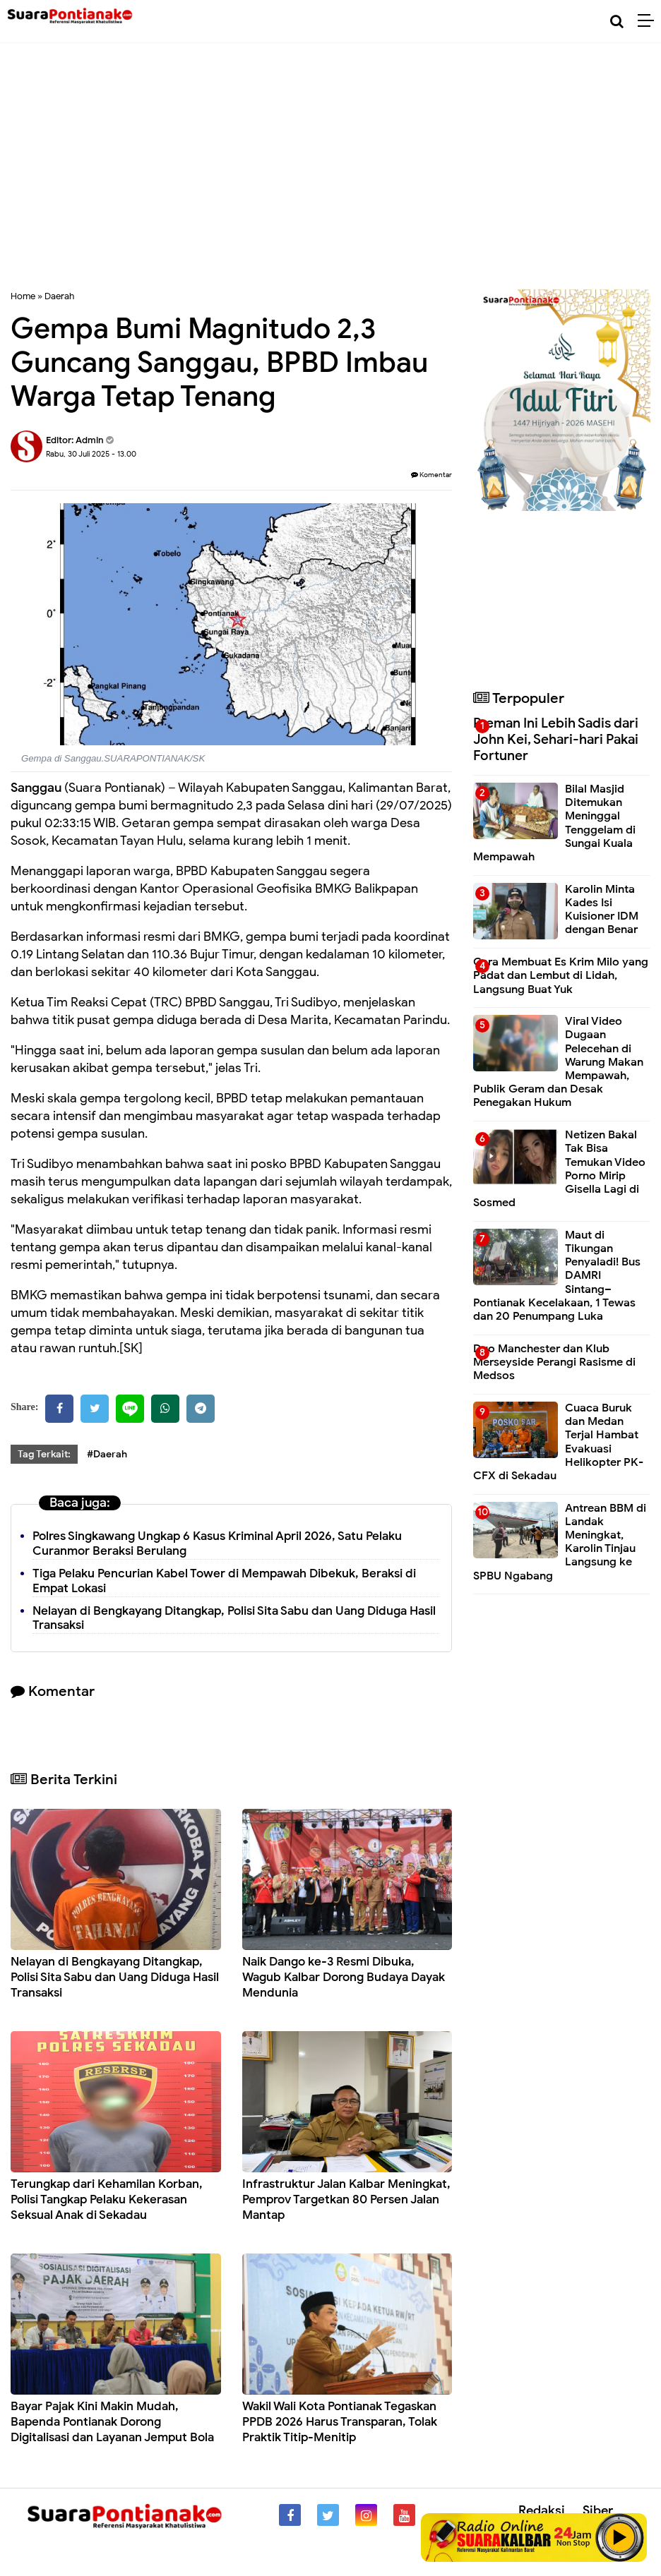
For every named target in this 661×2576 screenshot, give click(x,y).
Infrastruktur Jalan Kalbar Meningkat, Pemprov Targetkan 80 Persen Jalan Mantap (346, 2199)
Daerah (59, 296)
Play (620, 2537)
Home (23, 296)
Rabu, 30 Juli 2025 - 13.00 (91, 454)
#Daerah (107, 1454)
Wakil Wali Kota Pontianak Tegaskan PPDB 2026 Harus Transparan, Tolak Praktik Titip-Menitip (339, 2422)
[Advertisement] (330, 176)
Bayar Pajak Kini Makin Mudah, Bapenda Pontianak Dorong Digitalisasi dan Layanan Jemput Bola (112, 2422)
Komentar (431, 474)
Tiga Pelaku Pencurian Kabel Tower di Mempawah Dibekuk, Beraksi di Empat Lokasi (224, 1581)
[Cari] (617, 21)
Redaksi (541, 2510)
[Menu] (649, 21)
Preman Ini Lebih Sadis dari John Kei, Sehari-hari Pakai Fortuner (555, 739)
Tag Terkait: (44, 1454)
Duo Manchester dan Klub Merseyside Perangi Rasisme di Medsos (554, 1362)
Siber (598, 2510)
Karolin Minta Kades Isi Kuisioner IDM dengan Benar (601, 909)
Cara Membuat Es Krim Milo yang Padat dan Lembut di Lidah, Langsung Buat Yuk (560, 975)
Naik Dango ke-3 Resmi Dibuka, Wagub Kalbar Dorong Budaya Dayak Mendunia (343, 1977)
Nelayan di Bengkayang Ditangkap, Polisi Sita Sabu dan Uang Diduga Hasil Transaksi (234, 1618)
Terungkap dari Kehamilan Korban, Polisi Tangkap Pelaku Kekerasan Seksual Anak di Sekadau (107, 2199)
